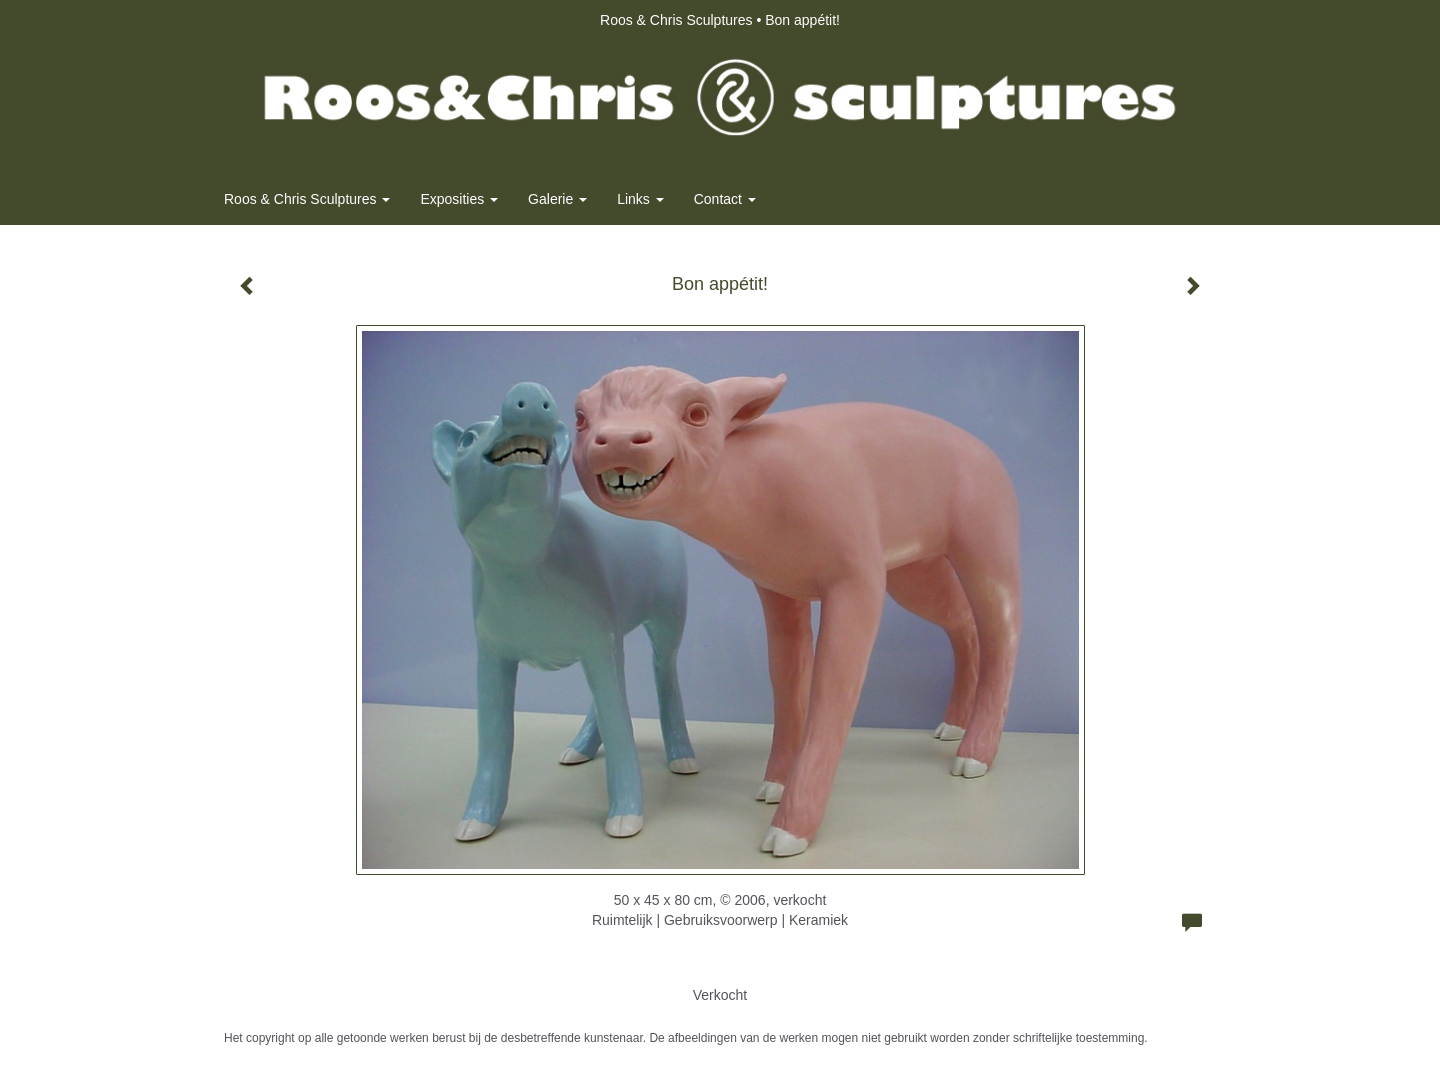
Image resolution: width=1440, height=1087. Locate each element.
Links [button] (640, 199)
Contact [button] (725, 199)
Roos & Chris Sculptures (676, 20)
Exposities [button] (459, 199)
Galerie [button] (557, 199)
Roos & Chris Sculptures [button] (307, 199)
